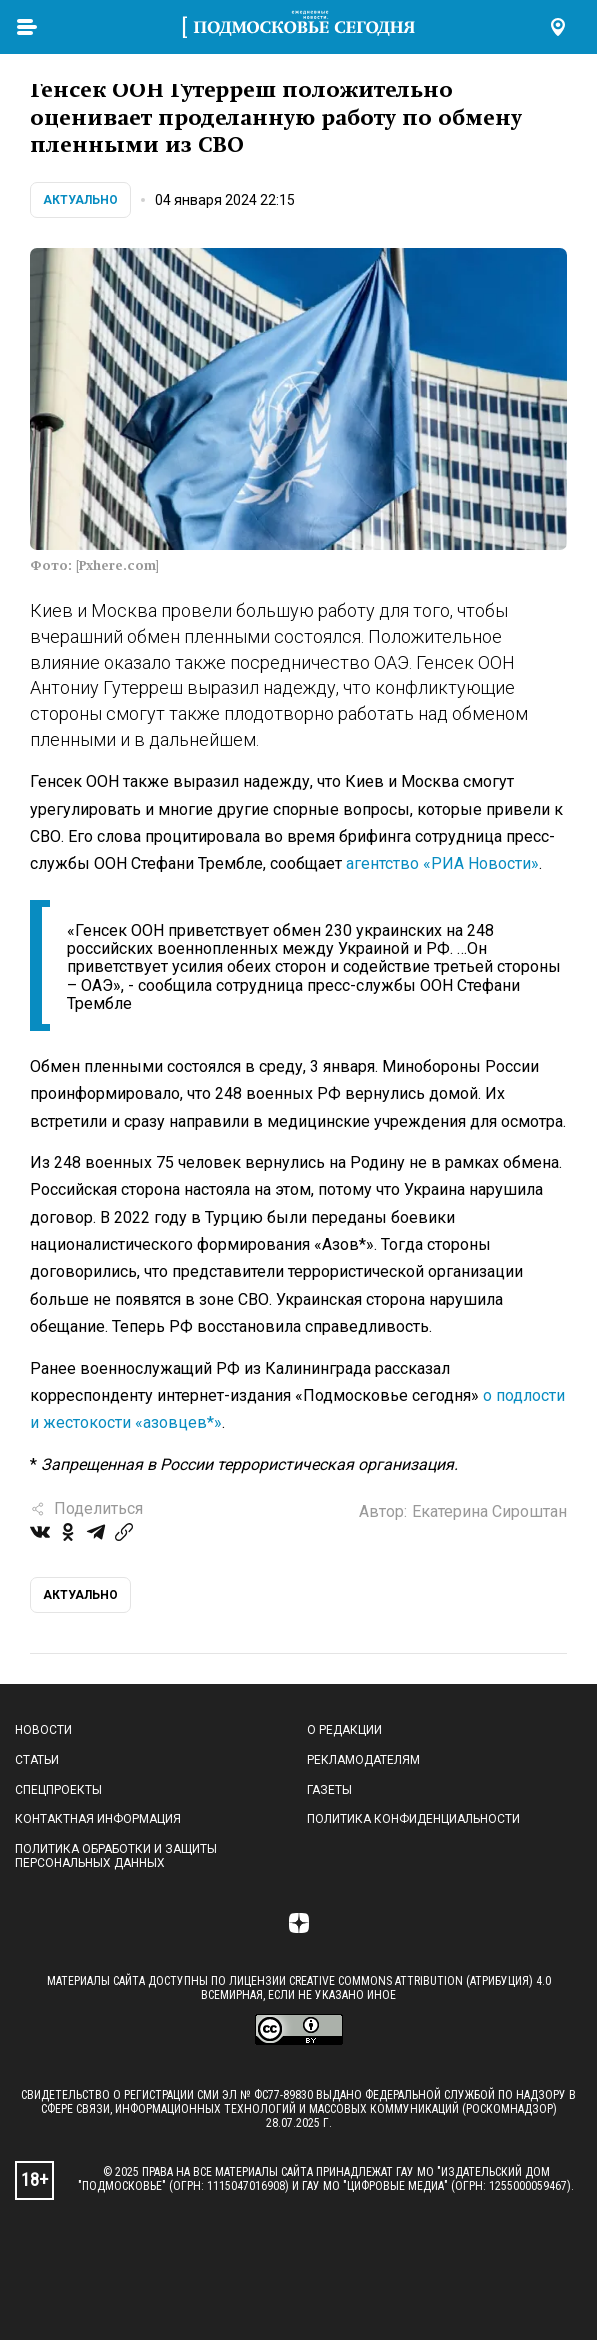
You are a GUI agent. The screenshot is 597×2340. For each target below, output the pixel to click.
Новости (43, 1730)
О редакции (344, 1730)
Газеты (329, 1790)
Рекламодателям (363, 1760)
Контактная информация (98, 1819)
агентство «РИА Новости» (442, 863)
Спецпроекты (58, 1790)
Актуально (80, 200)
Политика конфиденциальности (413, 1819)
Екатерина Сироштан (489, 1511)
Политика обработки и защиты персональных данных (116, 1856)
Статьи (37, 1760)
